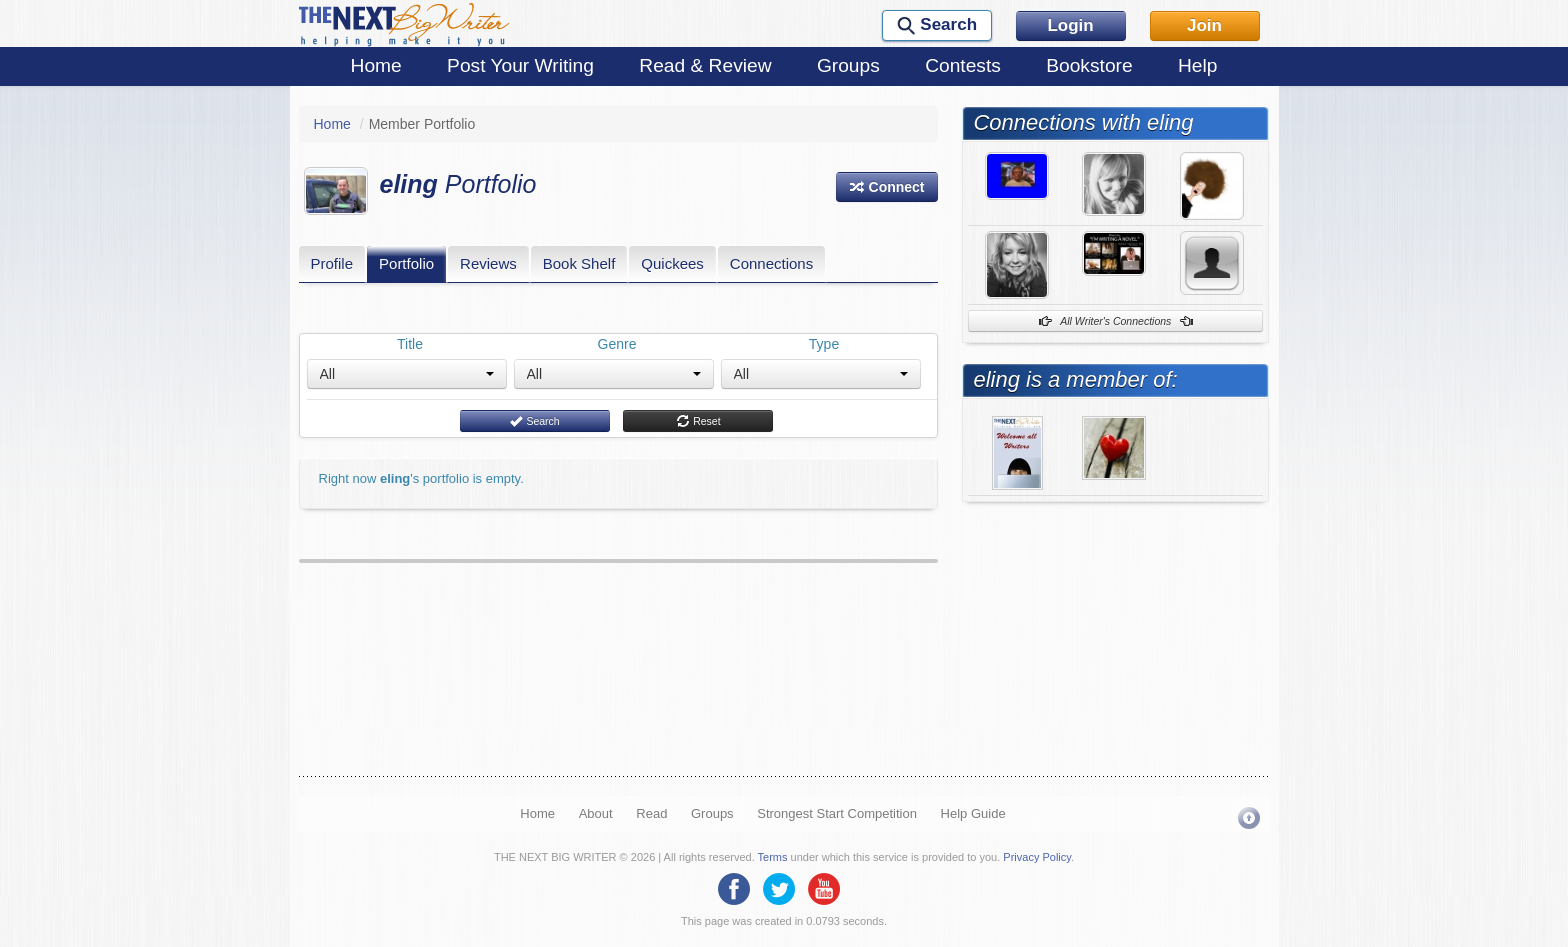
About (596, 813)
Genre (617, 344)
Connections (771, 263)
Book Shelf (579, 263)
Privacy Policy (1037, 857)
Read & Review (705, 65)
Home (376, 65)
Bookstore (1089, 65)
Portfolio (406, 263)
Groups (848, 65)
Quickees (672, 263)
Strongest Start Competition (837, 813)
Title (410, 344)
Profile (332, 263)
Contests (963, 65)
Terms (773, 857)
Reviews (488, 263)
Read (651, 813)
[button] (887, 187)
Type (824, 344)
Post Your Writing (520, 65)
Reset (698, 421)
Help (1197, 65)
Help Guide (973, 813)
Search (534, 421)
